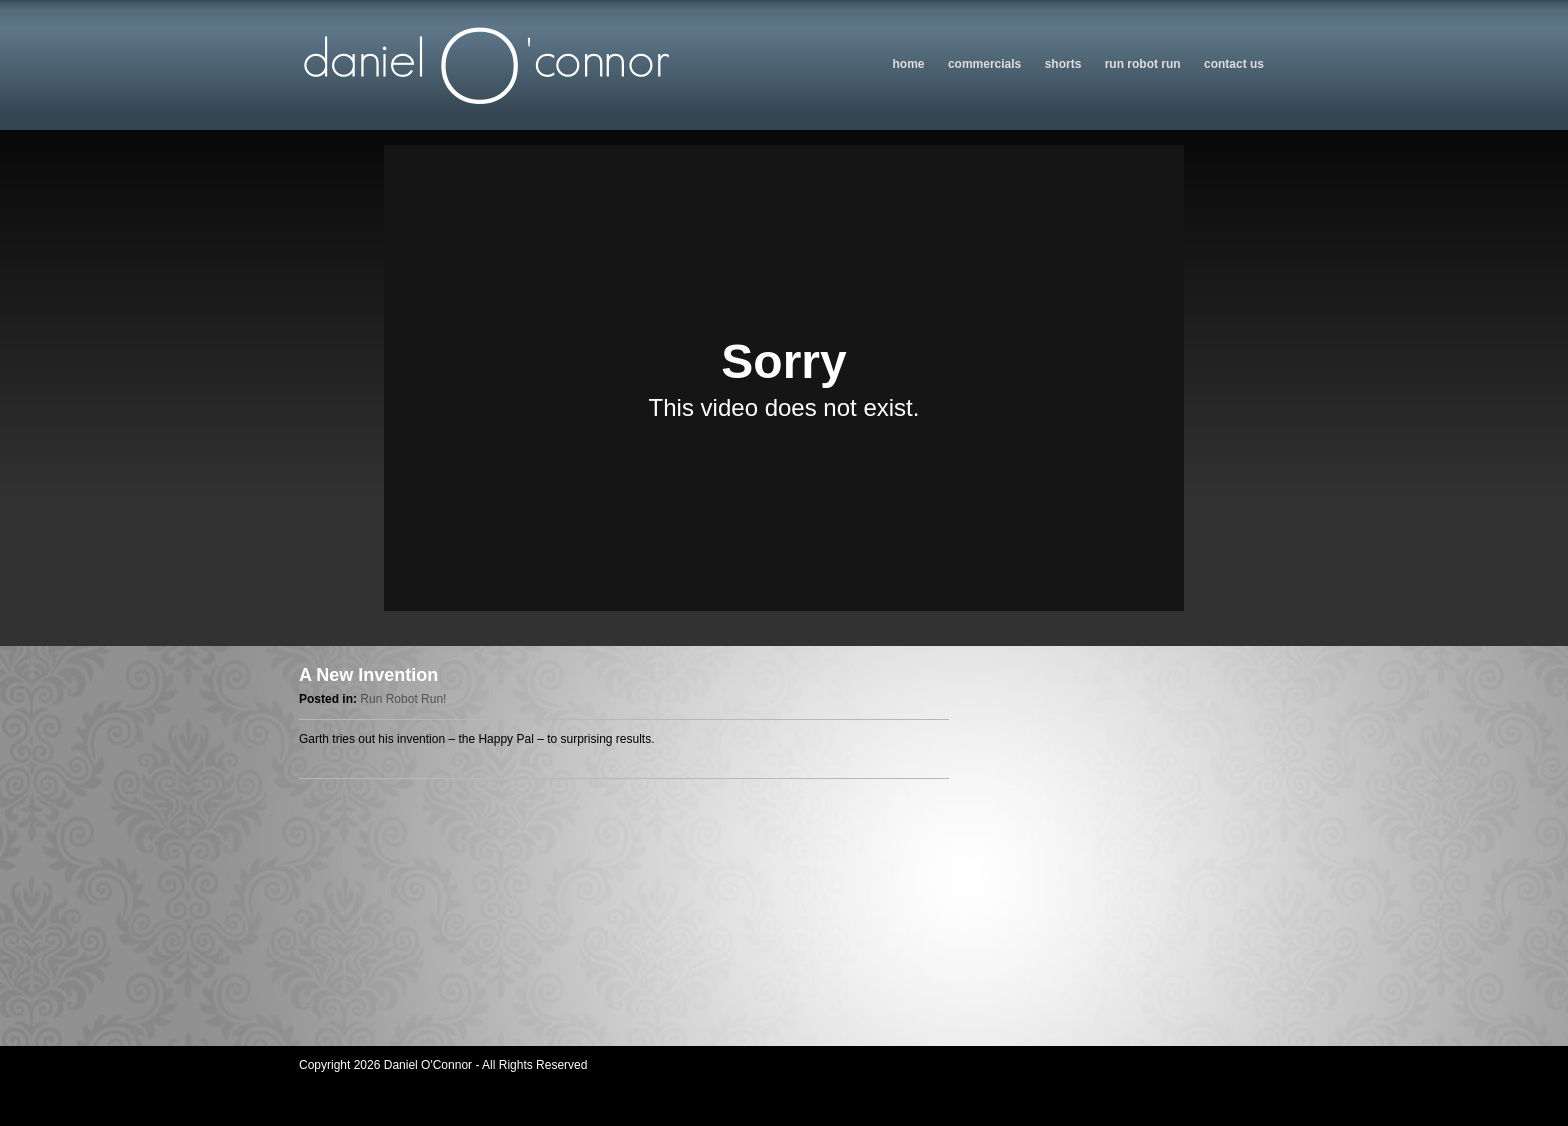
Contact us (1234, 64)
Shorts (1063, 64)
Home (909, 64)
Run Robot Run (1143, 64)
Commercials (984, 64)
